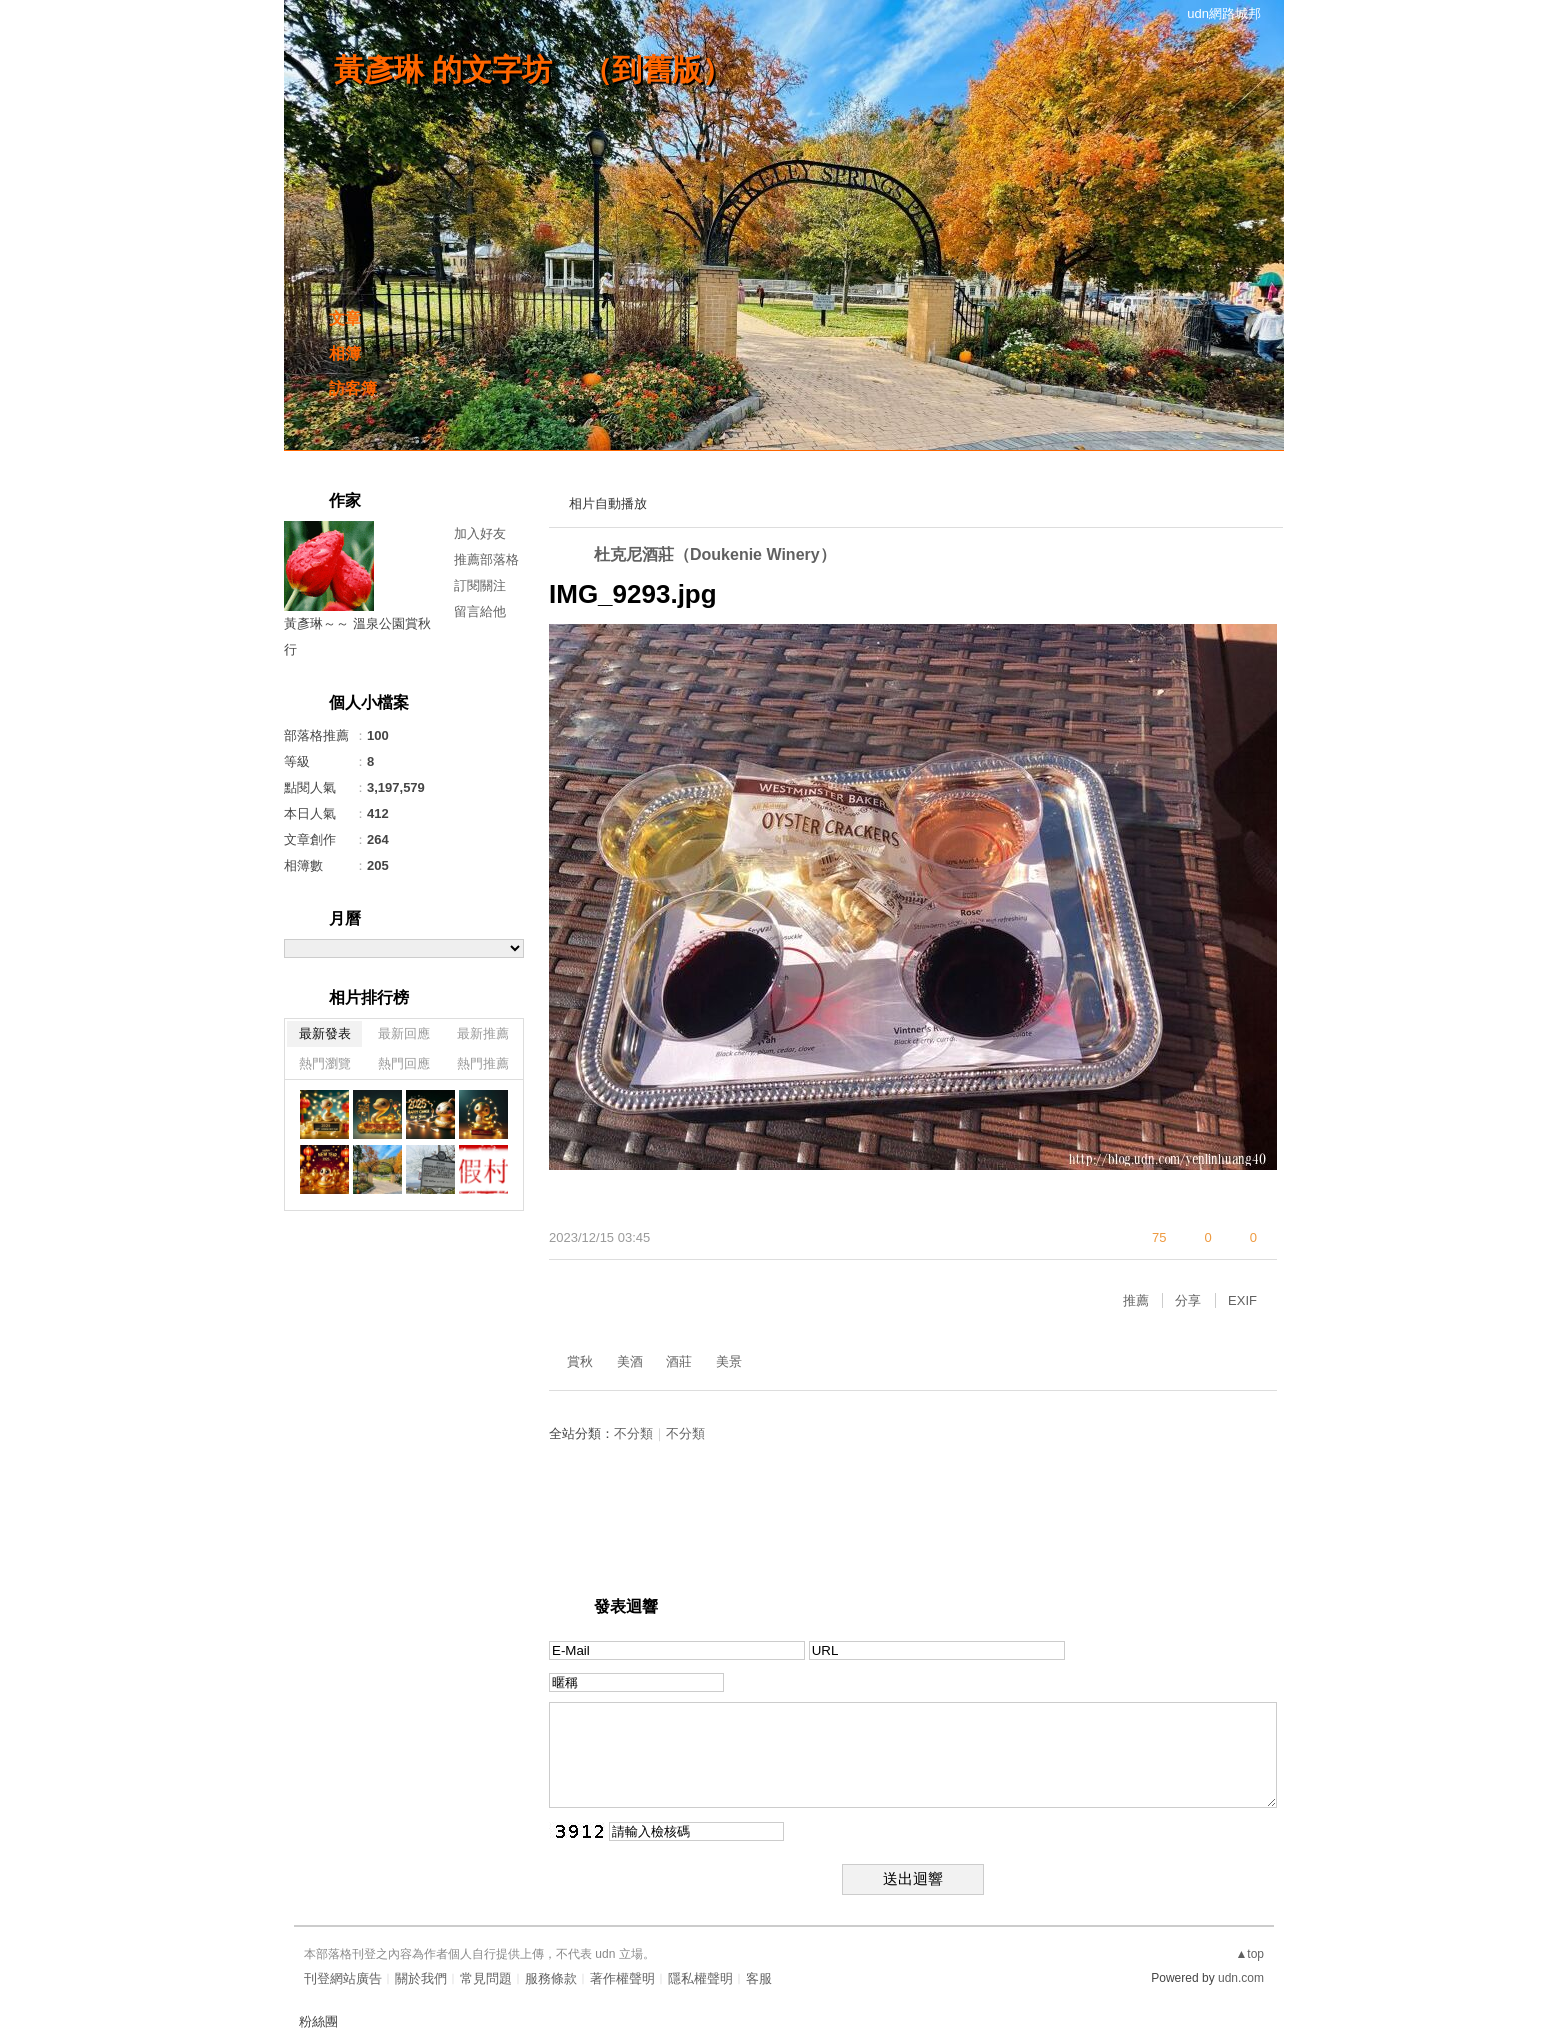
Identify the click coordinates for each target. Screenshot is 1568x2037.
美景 (729, 1361)
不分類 (633, 1433)
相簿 (345, 353)
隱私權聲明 (700, 1978)
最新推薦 (483, 1033)
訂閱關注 (480, 585)
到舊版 (657, 69)
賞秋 (580, 1361)
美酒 (630, 1361)
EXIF (1242, 1300)
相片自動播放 (608, 503)
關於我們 (421, 1978)
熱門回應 (404, 1063)
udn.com (1241, 1978)
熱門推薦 (483, 1063)
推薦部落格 (486, 559)
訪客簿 (353, 388)
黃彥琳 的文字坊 (443, 69)
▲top (1249, 1954)
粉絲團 (318, 2021)
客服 (759, 1978)
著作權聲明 (622, 1978)
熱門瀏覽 (325, 1063)
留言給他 (480, 611)
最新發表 (325, 1033)
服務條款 (551, 1978)
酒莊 (679, 1361)
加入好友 (480, 533)
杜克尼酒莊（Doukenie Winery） (715, 554)
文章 (345, 318)
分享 (1188, 1300)
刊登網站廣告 (343, 1978)
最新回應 (404, 1033)
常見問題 (486, 1978)
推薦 (1136, 1300)
